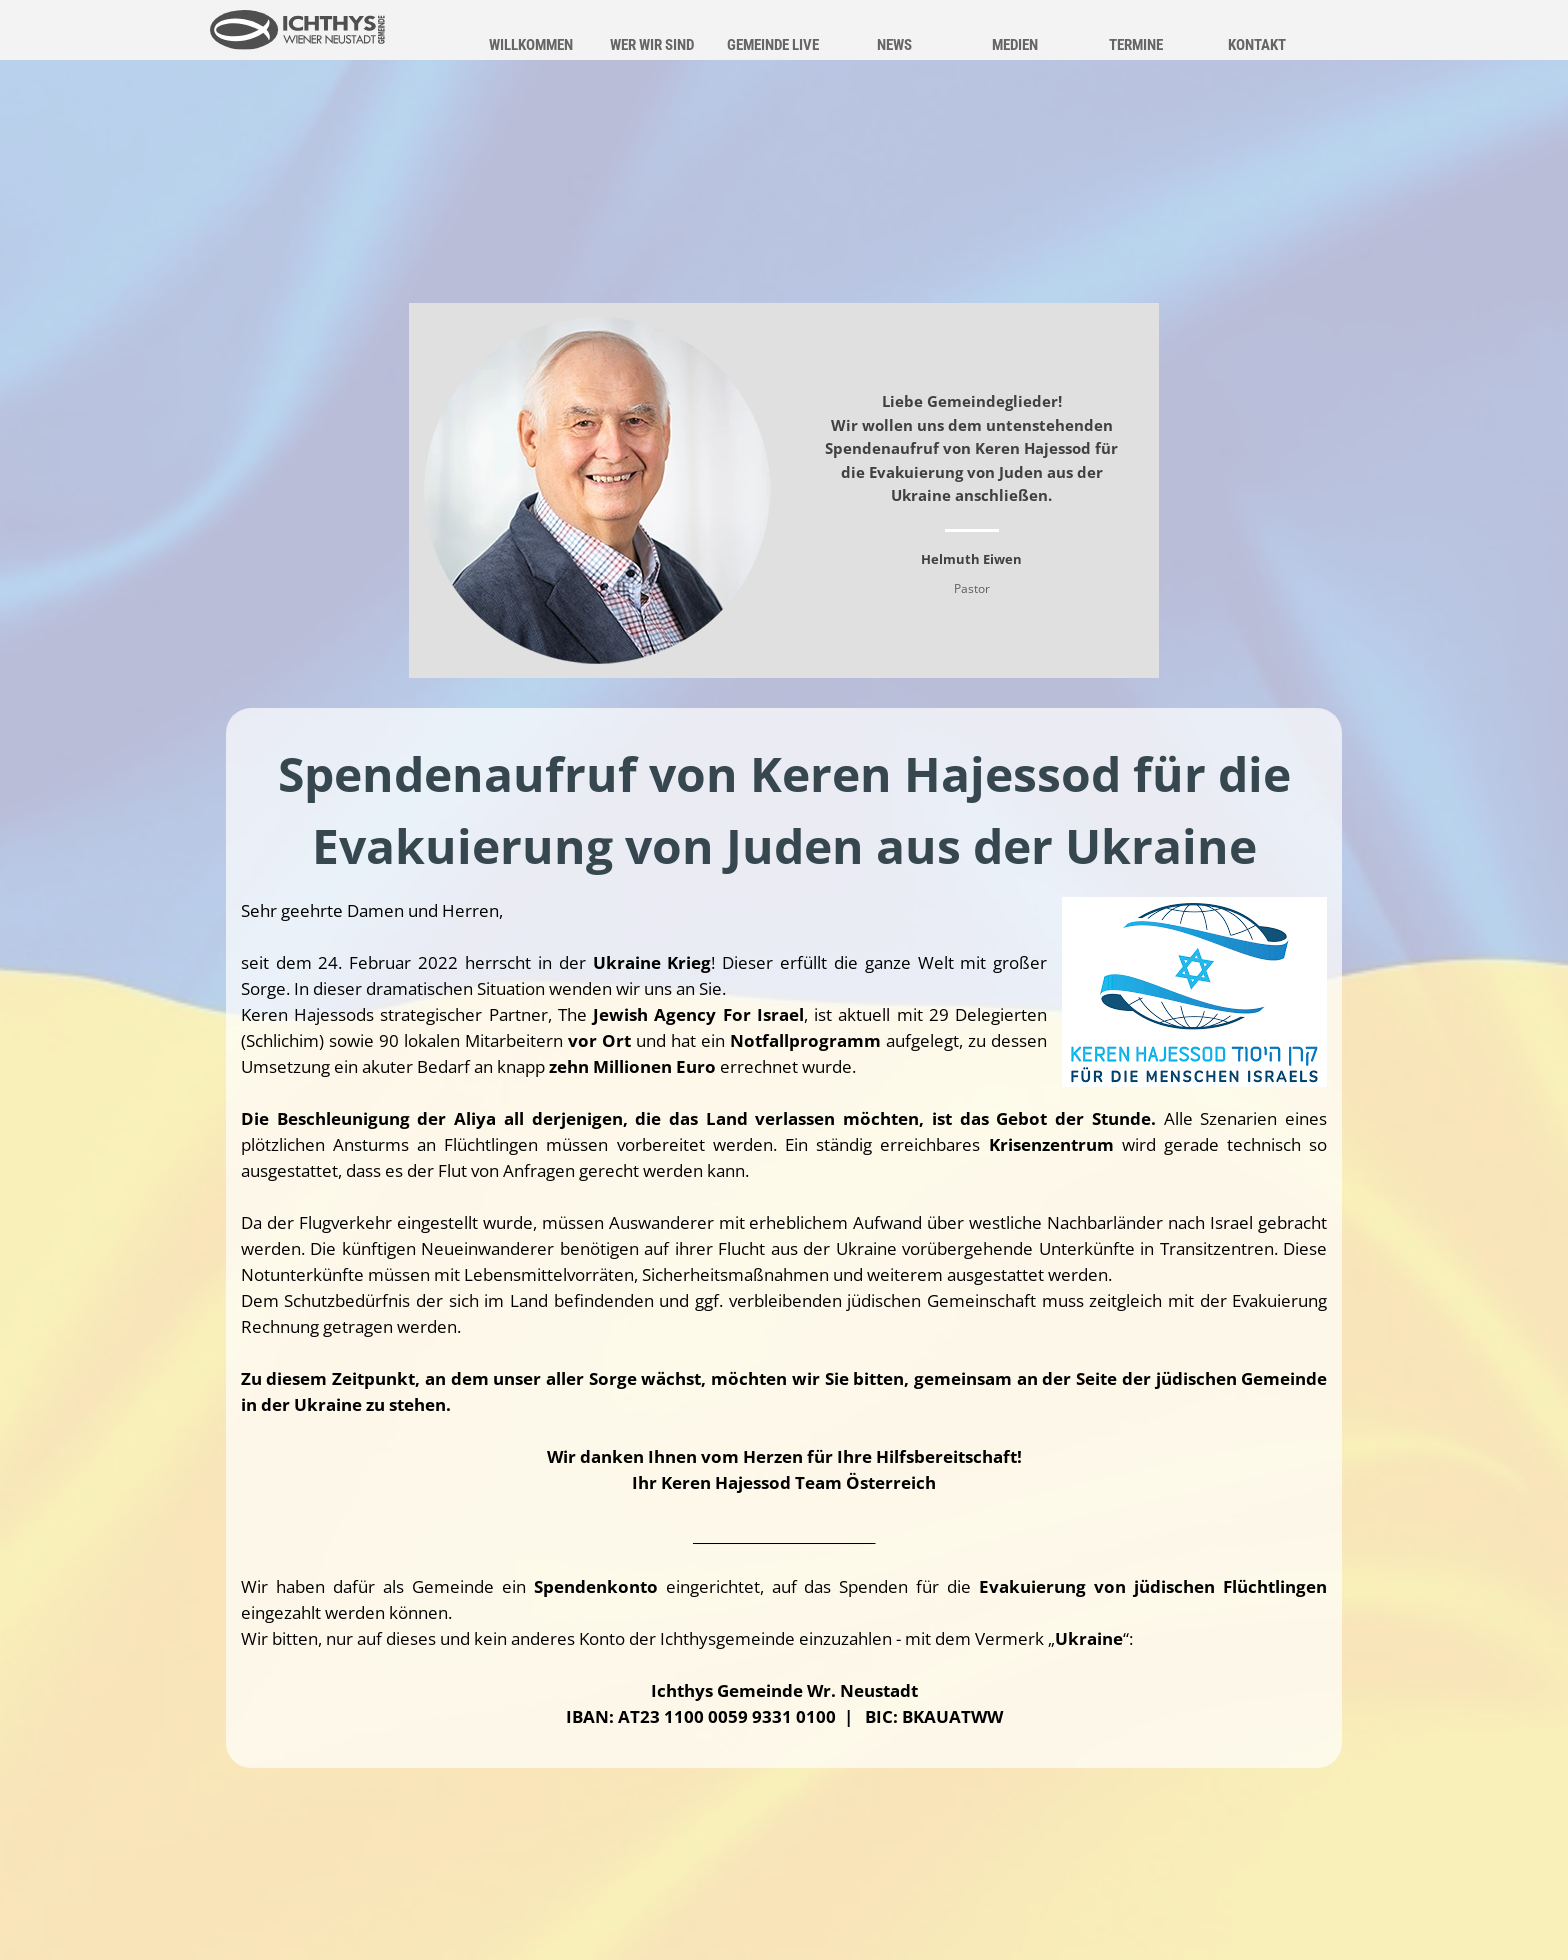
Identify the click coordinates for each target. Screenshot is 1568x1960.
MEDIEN (1015, 45)
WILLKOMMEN (531, 45)
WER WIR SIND (652, 45)
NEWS (894, 45)
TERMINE (1136, 45)
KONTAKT (1257, 45)
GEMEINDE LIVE (773, 45)
